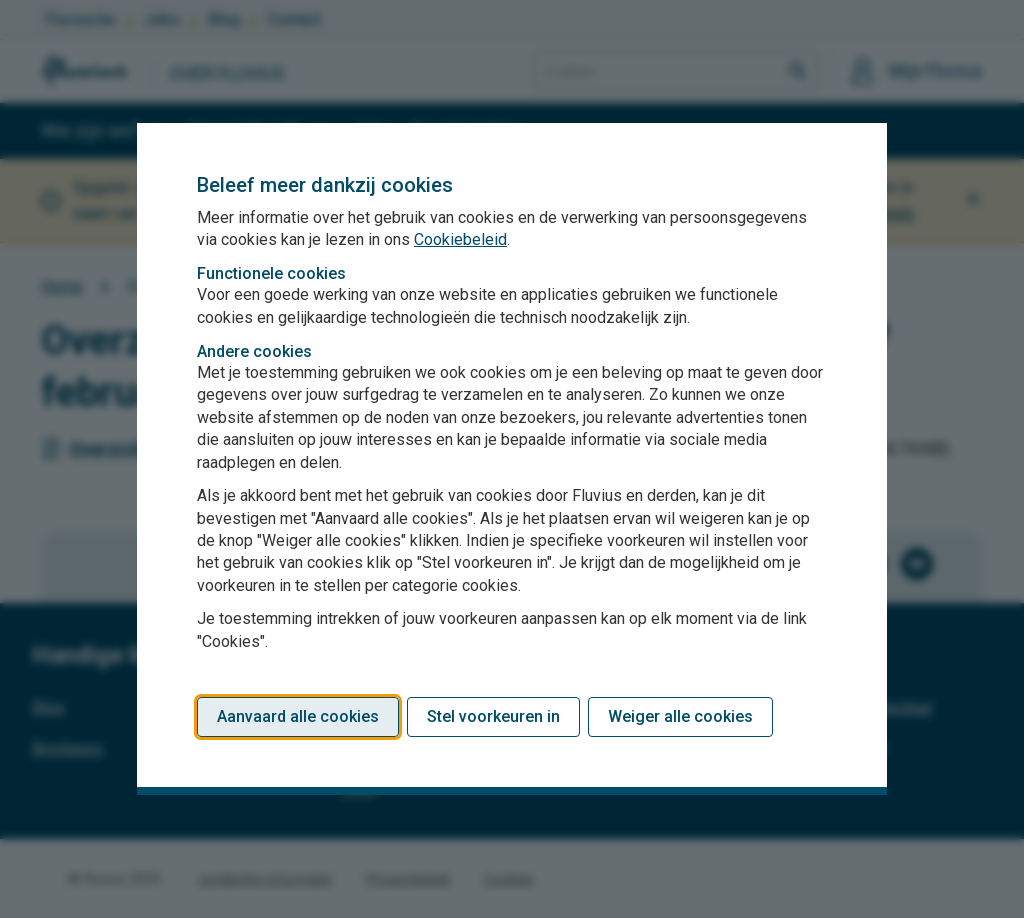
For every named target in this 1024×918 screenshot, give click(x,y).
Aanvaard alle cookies (298, 716)
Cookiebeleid (460, 239)
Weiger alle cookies (680, 716)
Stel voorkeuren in (493, 716)
